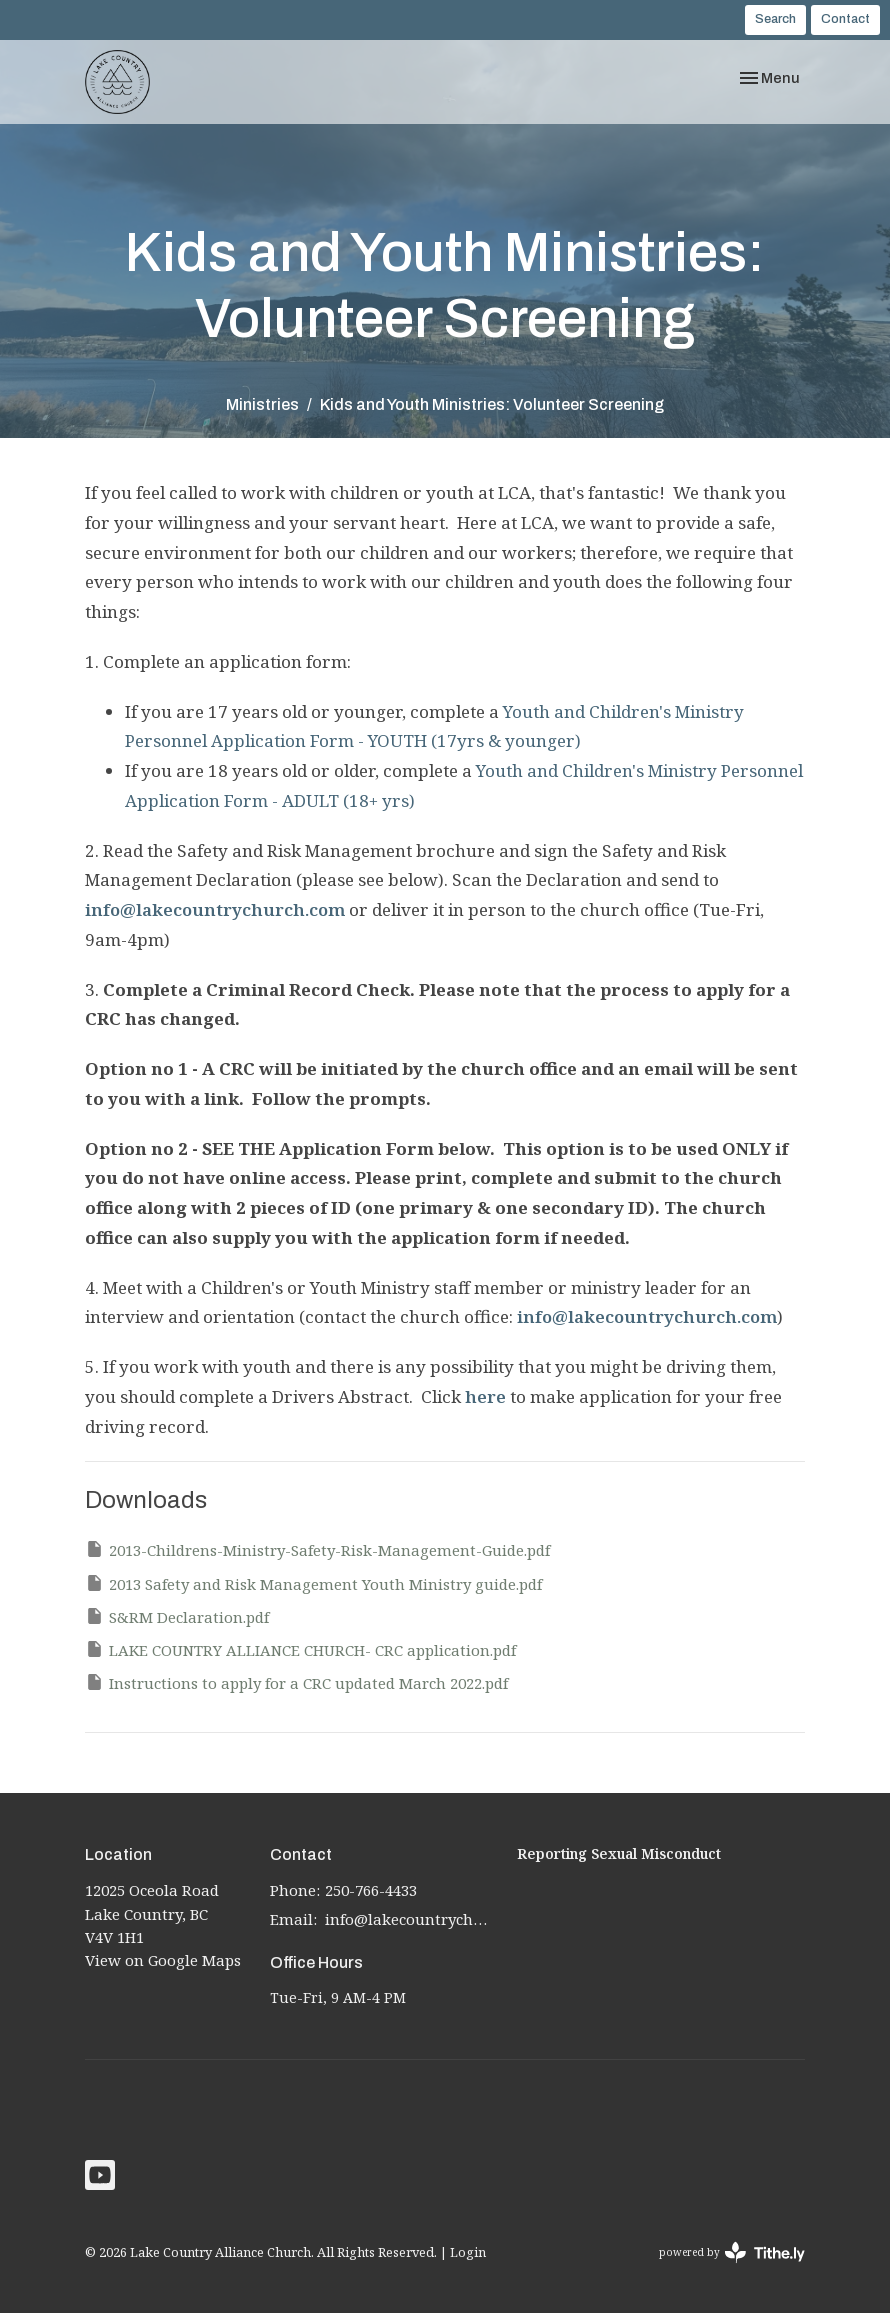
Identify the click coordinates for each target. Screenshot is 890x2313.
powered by (732, 2252)
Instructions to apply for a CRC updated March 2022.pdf (296, 1682)
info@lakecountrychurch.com (215, 909)
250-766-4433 (371, 1890)
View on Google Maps (163, 1960)
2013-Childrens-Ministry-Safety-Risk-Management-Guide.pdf (317, 1549)
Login (468, 2252)
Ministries (262, 404)
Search (775, 19)
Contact (845, 19)
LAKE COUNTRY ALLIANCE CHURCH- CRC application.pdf (300, 1649)
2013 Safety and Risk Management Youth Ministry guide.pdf (313, 1583)
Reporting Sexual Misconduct (619, 1853)
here (485, 1396)
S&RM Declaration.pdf (177, 1616)
